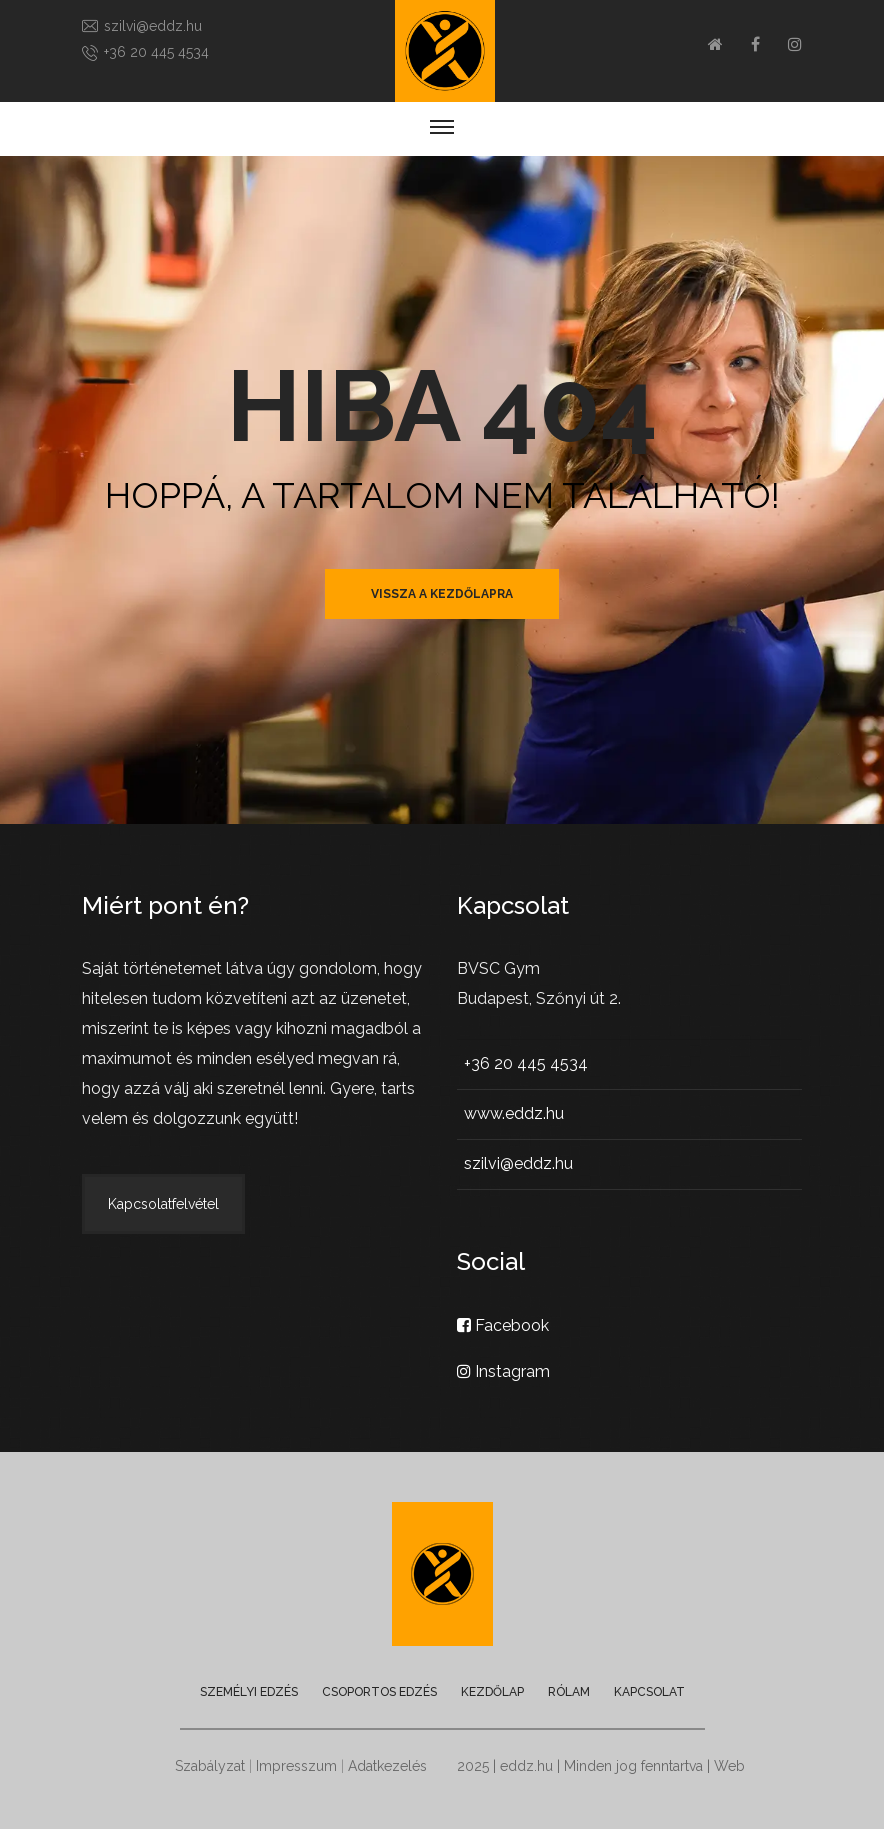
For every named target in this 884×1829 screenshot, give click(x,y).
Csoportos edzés (379, 1692)
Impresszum (296, 1766)
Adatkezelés (387, 1766)
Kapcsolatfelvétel (163, 1204)
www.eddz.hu (514, 1113)
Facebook (503, 1325)
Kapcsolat (649, 1692)
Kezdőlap (492, 1692)
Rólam (569, 1692)
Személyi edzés (249, 1692)
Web (729, 1766)
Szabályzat (210, 1766)
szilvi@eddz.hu (153, 26)
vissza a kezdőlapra (442, 594)
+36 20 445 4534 (156, 52)
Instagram (503, 1371)
